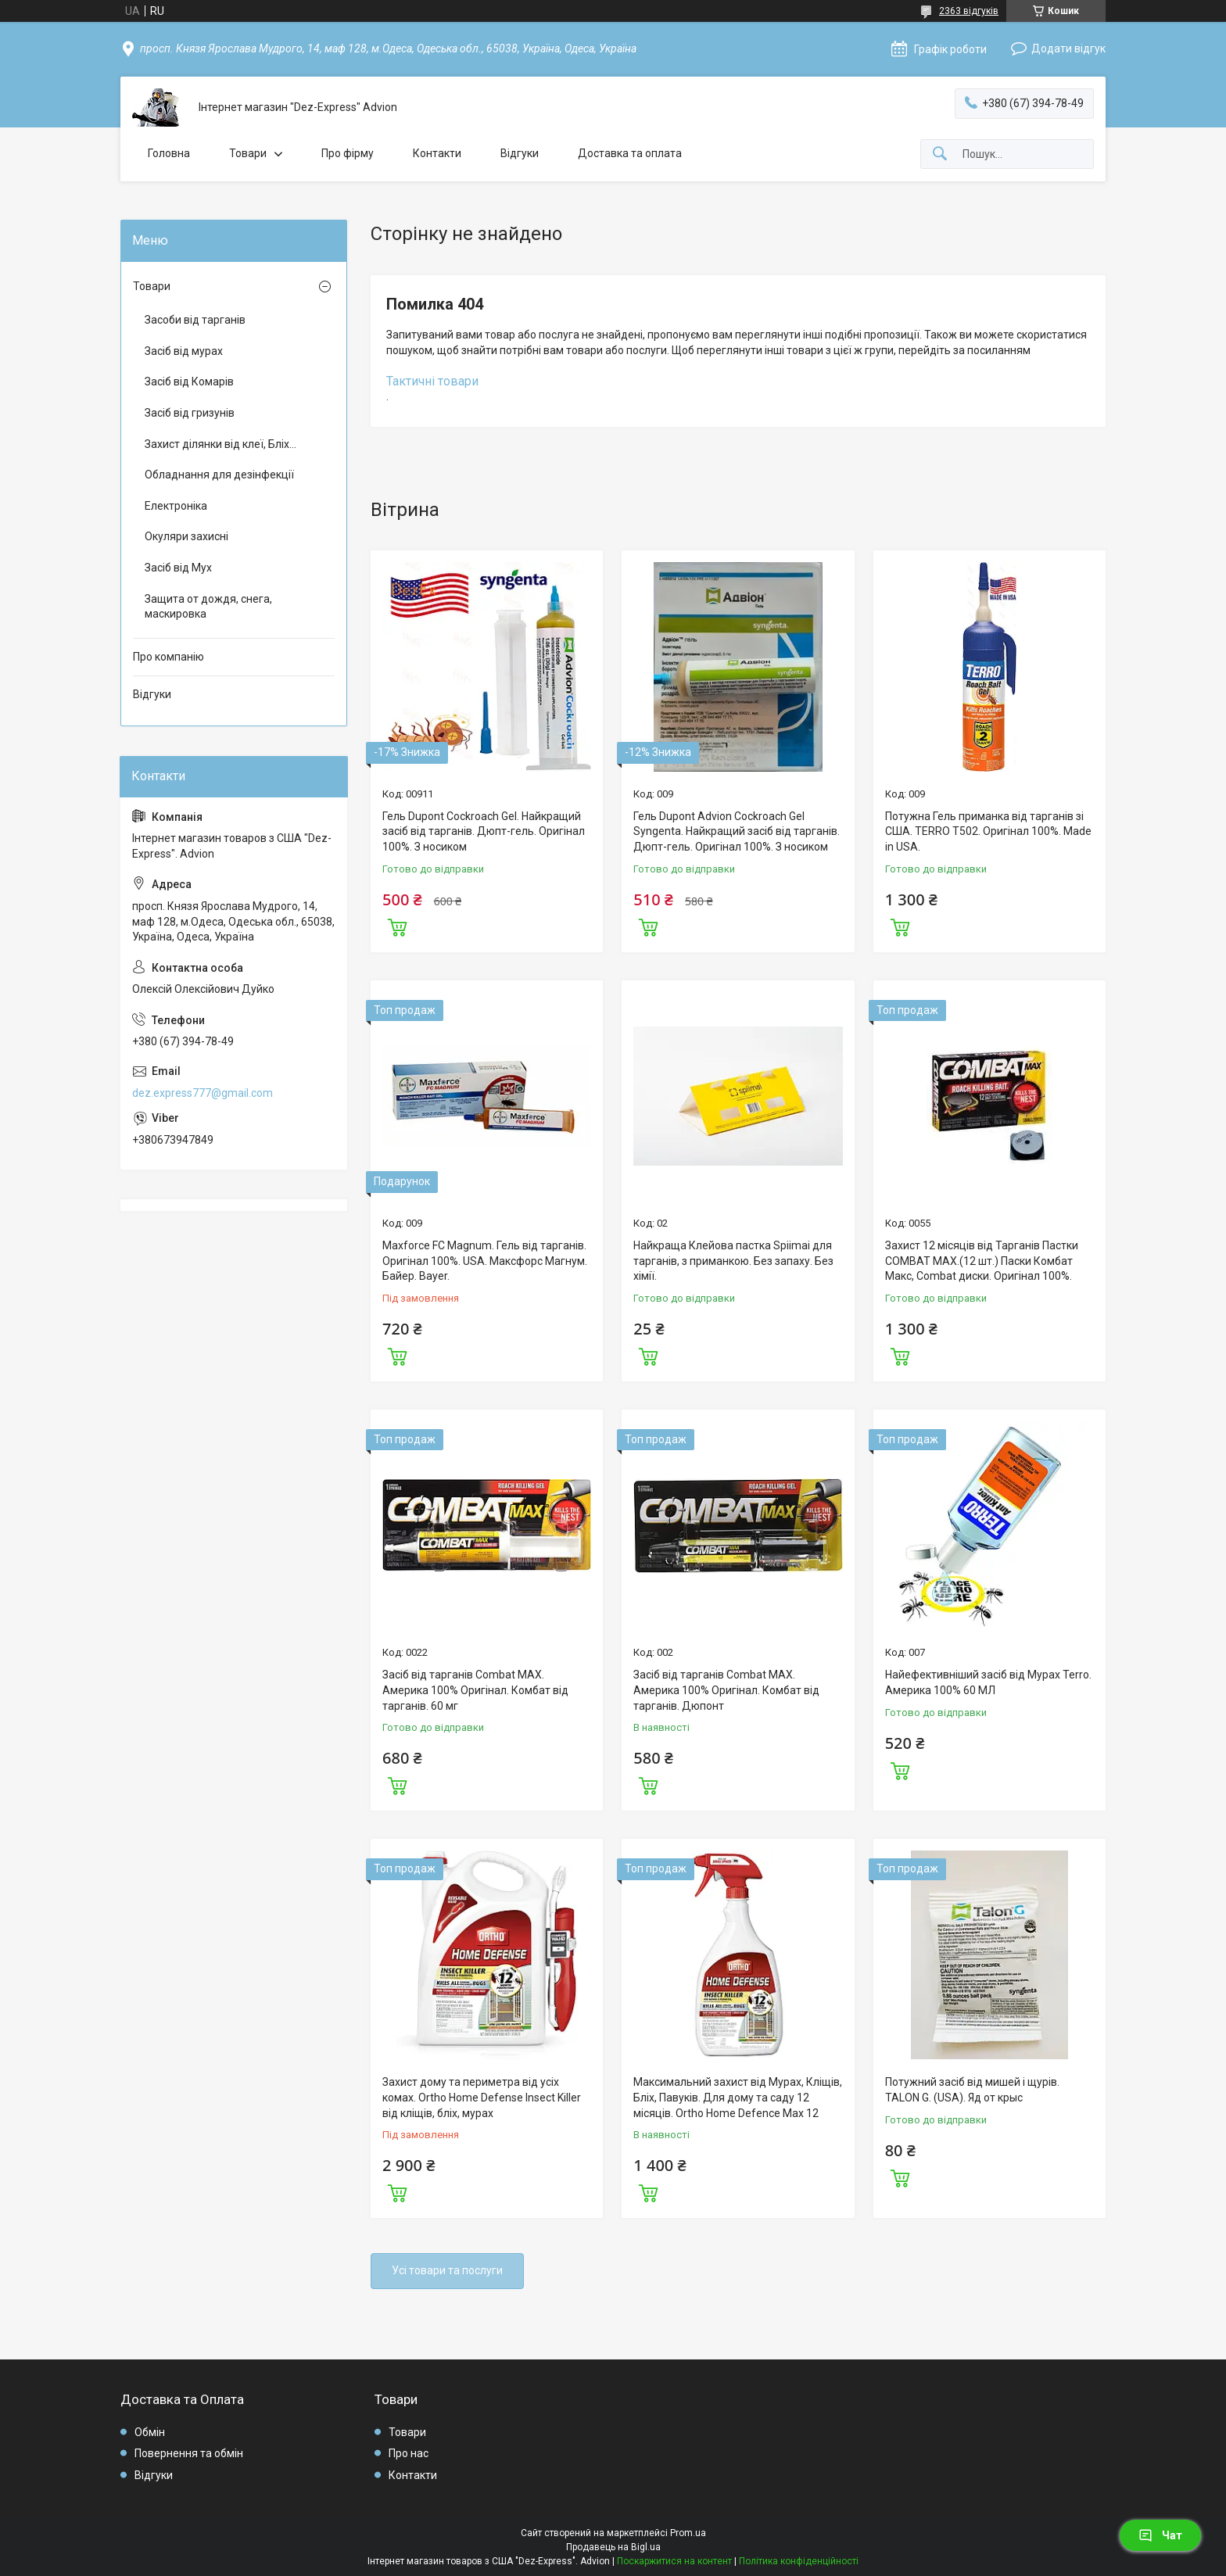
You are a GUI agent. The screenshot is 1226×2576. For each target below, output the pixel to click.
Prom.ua (688, 2533)
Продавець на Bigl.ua (613, 2547)
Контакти (437, 153)
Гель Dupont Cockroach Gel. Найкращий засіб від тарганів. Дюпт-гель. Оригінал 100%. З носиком (483, 831)
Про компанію (168, 656)
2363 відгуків (968, 10)
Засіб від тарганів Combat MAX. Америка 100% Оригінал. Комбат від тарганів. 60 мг (475, 1689)
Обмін (149, 2432)
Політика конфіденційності (799, 2561)
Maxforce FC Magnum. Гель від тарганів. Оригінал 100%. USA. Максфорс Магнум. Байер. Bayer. (484, 1260)
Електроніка (176, 506)
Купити (397, 925)
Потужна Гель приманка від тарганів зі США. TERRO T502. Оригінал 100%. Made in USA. (988, 831)
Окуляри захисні (186, 536)
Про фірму (347, 153)
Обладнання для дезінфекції (219, 474)
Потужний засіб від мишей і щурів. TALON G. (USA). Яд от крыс (972, 2090)
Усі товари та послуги (447, 2270)
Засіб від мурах (184, 351)
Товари (248, 153)
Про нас (408, 2453)
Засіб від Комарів (189, 381)
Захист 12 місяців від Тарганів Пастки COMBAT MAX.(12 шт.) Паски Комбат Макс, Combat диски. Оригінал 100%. (981, 1260)
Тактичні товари (432, 381)
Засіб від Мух (178, 567)
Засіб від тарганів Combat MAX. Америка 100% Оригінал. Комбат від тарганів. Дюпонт (726, 1689)
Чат (1160, 2535)
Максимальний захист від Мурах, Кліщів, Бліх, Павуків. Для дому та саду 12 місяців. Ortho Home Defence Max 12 (737, 2097)
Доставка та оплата (630, 153)
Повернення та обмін (188, 2453)
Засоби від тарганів (195, 319)
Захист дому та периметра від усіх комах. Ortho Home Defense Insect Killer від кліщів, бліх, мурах (481, 2097)
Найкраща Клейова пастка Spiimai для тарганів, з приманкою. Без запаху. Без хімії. (733, 1260)
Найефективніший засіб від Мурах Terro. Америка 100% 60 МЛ (988, 1682)
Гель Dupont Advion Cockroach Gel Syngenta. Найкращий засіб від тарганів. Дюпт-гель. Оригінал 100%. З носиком (736, 831)
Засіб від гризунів (190, 413)
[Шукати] (940, 154)
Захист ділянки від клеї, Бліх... (220, 444)
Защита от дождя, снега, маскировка (208, 607)
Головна (169, 153)
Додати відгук (1068, 48)
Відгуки (519, 153)
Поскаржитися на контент (674, 2561)
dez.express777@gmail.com (202, 1093)
